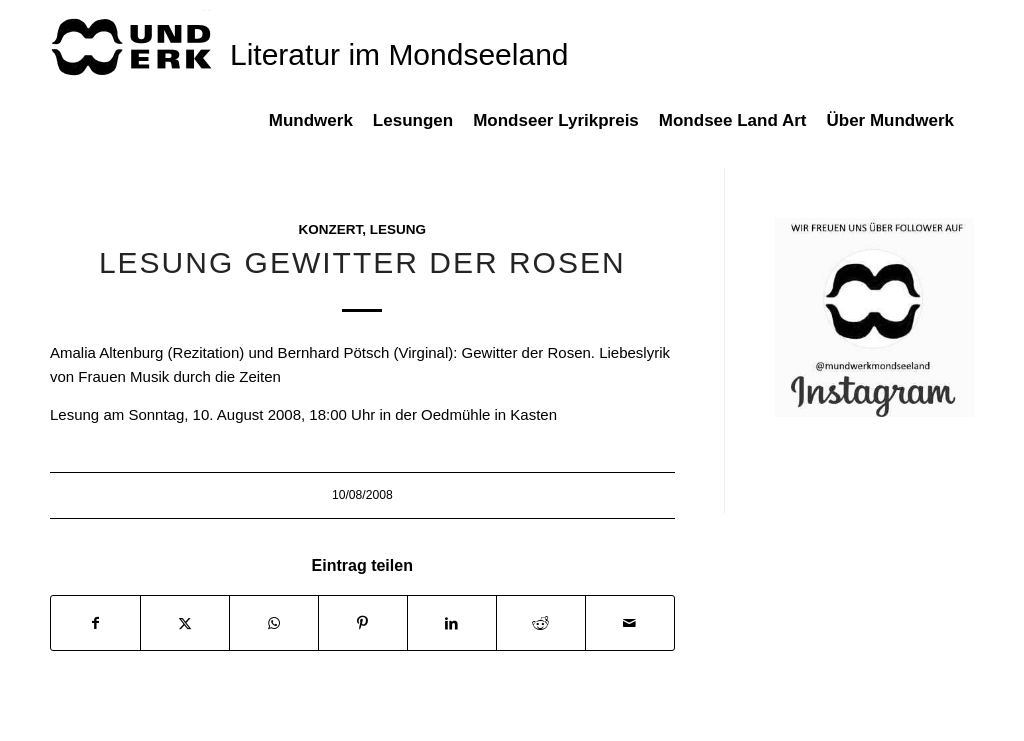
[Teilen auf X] (185, 623)
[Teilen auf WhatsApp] (274, 623)
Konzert (330, 229)
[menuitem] (321, 131)
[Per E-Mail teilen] (630, 623)
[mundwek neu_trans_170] (135, 45)
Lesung (398, 229)
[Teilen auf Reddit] (541, 623)
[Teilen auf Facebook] (95, 623)
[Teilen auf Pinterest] (363, 623)
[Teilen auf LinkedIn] (452, 623)
